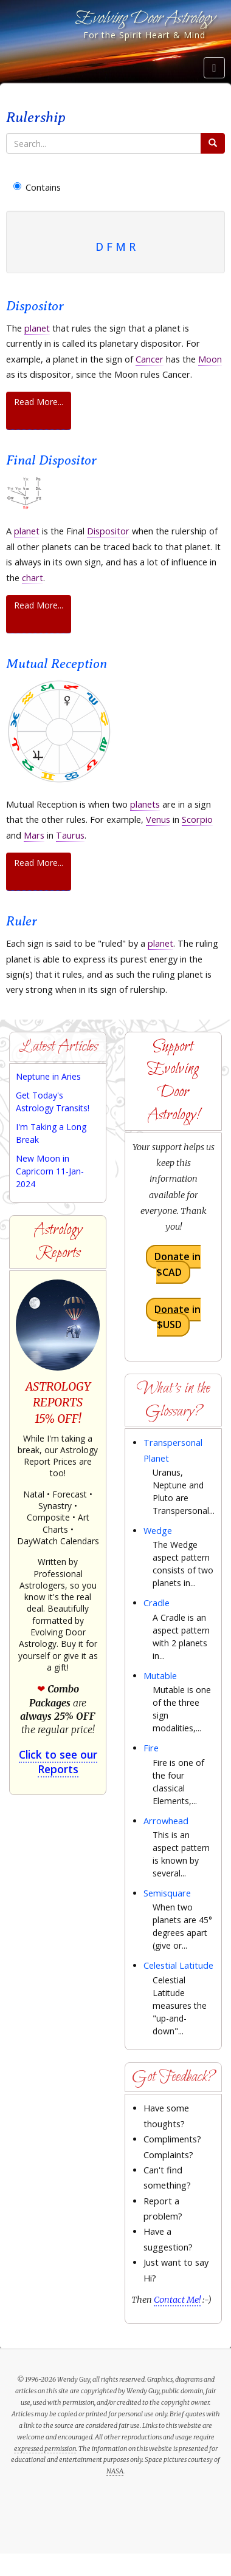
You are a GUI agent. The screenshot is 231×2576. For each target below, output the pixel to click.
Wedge (157, 1530)
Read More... (38, 401)
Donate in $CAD (177, 1264)
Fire (151, 1748)
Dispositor (35, 305)
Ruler (21, 921)
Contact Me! (177, 2299)
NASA (114, 2471)
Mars (34, 835)
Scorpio (197, 819)
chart (32, 578)
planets (145, 804)
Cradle (156, 1603)
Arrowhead (165, 1821)
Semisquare (167, 1893)
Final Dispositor (51, 460)
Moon (210, 359)
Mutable (160, 1676)
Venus (158, 819)
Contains (37, 187)
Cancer (150, 359)
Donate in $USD (177, 1317)
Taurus (70, 835)
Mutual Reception (56, 663)
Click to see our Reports (58, 1761)
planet (37, 328)
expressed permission (45, 2448)
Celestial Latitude (178, 1965)
